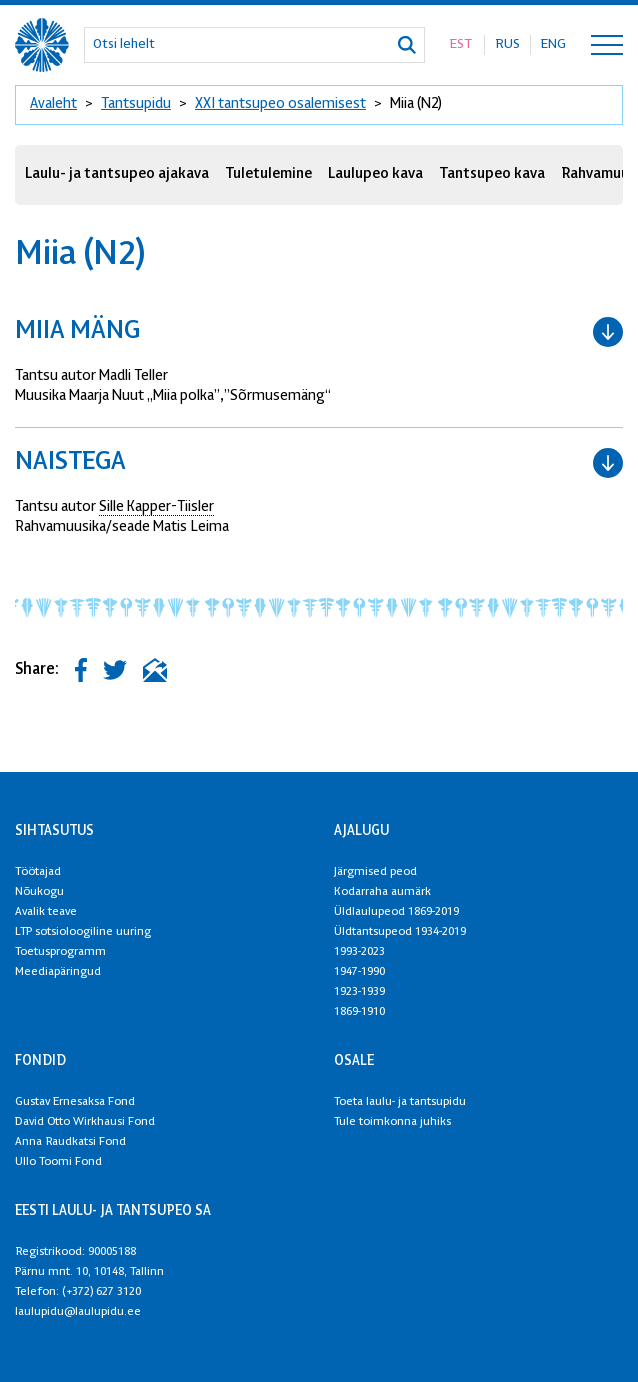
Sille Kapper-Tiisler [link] (156, 507)
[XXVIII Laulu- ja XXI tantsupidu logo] (42, 45)
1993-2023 (359, 952)
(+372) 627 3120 (101, 1292)
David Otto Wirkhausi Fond (85, 1122)
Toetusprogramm (60, 952)
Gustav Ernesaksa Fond (75, 1102)
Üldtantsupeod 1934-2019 (400, 932)
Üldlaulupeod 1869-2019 (396, 912)
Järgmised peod (375, 872)
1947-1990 (359, 972)
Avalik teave (46, 912)
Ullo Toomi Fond (58, 1162)
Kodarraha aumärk (382, 892)
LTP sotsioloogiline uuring (83, 932)
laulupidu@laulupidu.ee (78, 1312)
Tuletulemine (268, 174)
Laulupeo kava (375, 174)
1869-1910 (359, 1012)
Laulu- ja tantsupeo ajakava (117, 174)
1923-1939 (359, 992)
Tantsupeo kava (492, 174)
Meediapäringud (58, 972)
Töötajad (38, 872)
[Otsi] (407, 45)
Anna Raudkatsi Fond (70, 1142)
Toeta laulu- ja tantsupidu (400, 1102)
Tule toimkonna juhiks (392, 1122)
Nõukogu (39, 892)
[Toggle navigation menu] (607, 45)
